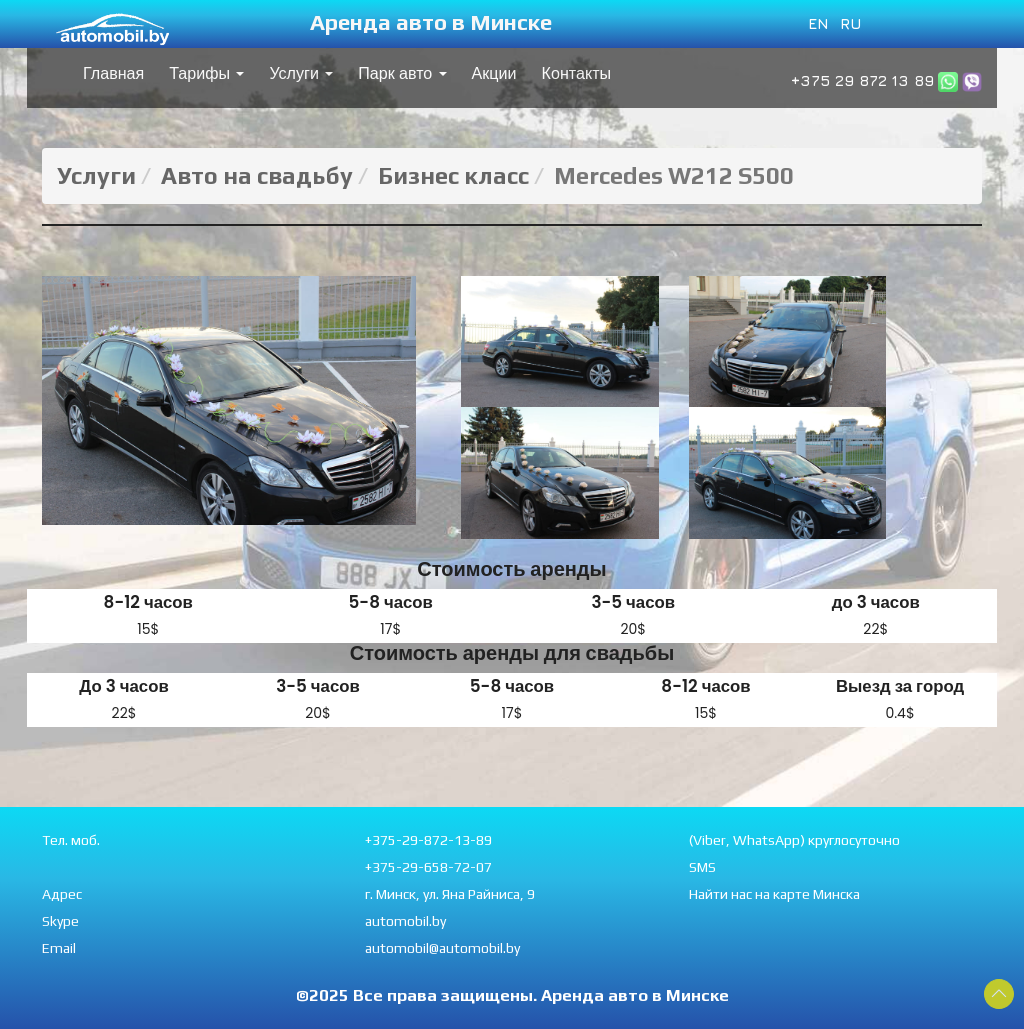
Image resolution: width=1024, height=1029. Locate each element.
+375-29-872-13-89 (428, 840)
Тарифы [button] (206, 73)
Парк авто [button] (402, 73)
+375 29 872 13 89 (862, 80)
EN (818, 23)
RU (851, 23)
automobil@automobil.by (442, 948)
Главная (113, 73)
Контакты (577, 73)
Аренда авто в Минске (431, 22)
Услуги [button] (301, 73)
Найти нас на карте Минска (774, 894)
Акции (494, 73)
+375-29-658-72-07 (428, 867)
